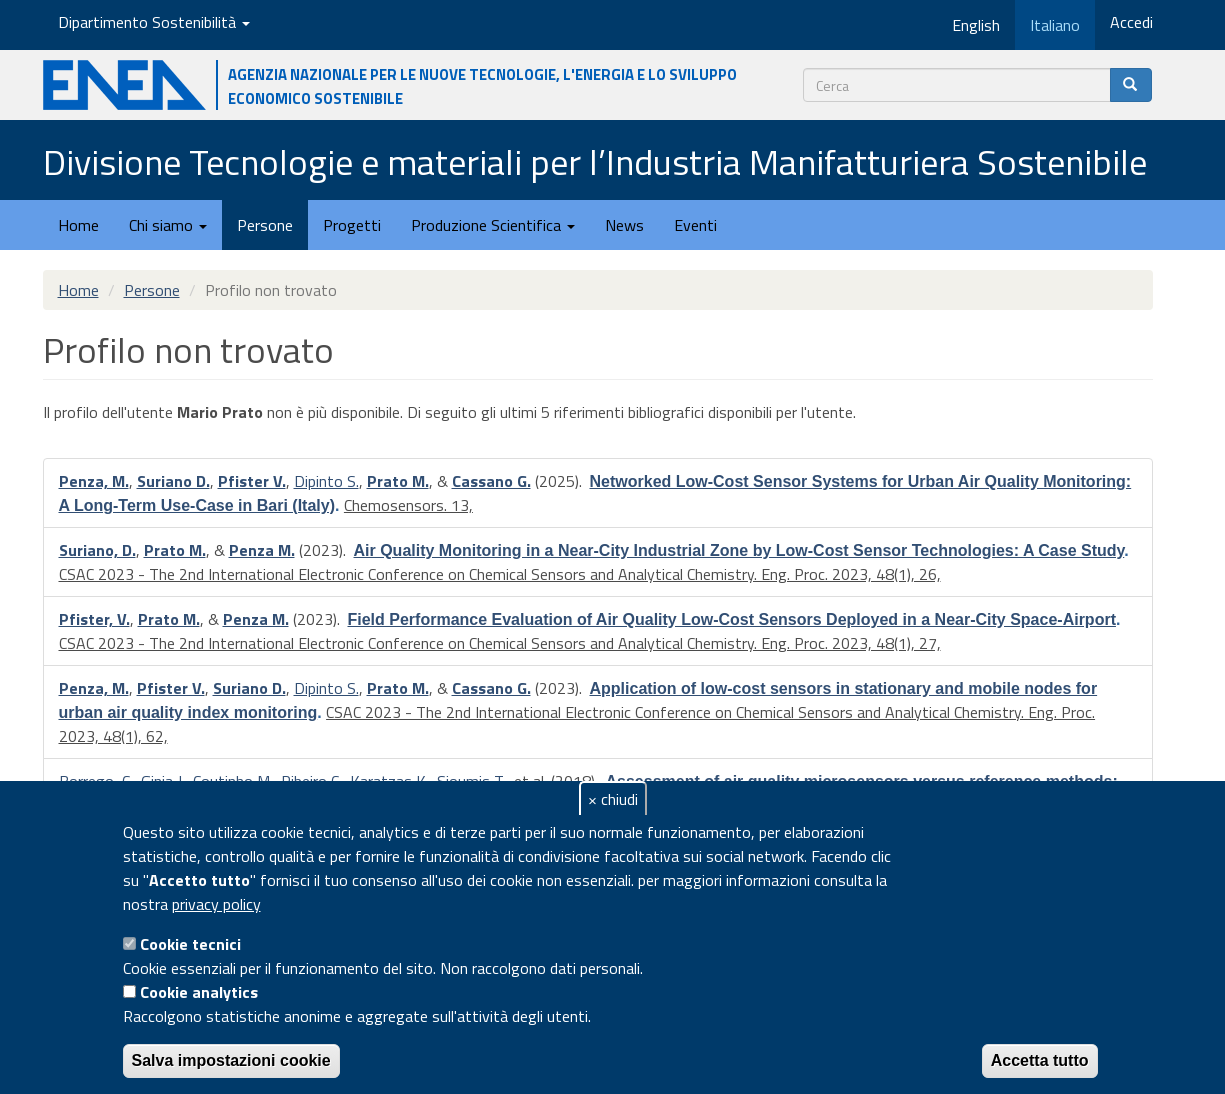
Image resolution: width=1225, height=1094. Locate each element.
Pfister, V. (94, 619)
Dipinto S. (326, 481)
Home (78, 225)
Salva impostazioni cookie (231, 1060)
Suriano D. (173, 481)
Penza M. (262, 550)
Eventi (695, 225)
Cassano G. (491, 481)
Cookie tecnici (190, 944)
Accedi (1131, 22)
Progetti (352, 225)
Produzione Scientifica (493, 225)
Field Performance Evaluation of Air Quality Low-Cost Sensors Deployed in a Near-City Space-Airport (732, 619)
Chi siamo (168, 225)
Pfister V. (252, 481)
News (624, 225)
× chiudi (613, 799)
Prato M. (398, 481)
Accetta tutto (1040, 1060)
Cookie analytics (199, 992)
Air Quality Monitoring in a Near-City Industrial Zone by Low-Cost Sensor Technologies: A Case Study (739, 550)
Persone (265, 225)
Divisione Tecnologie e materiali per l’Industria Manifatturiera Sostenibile (595, 161)
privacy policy (216, 904)
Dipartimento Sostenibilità (154, 22)
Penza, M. (94, 481)
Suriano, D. (97, 550)
